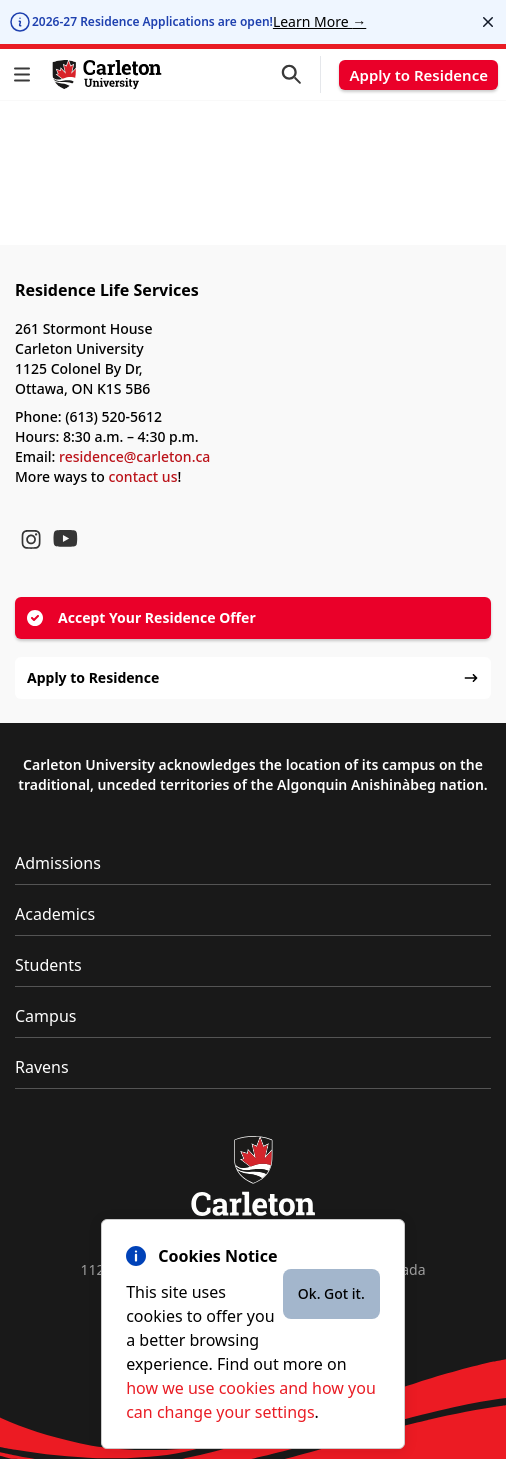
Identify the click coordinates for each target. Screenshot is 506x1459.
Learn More (319, 21)
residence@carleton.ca (134, 456)
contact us (142, 476)
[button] (26, 74)
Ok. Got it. (331, 1293)
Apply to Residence (418, 75)
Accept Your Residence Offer (141, 617)
